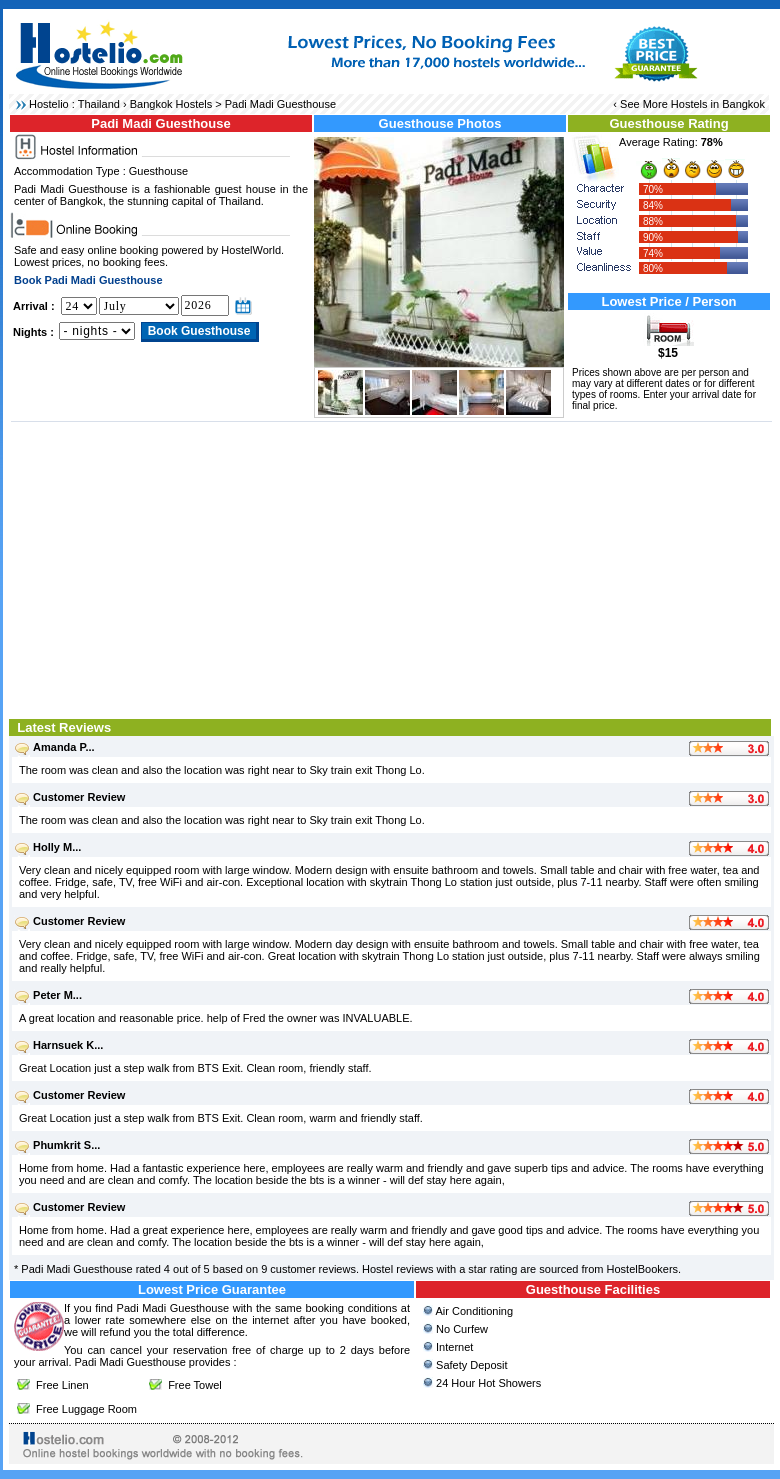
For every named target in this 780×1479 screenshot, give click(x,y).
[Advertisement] (391, 568)
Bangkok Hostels (171, 104)
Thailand (99, 104)
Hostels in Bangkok (718, 104)
